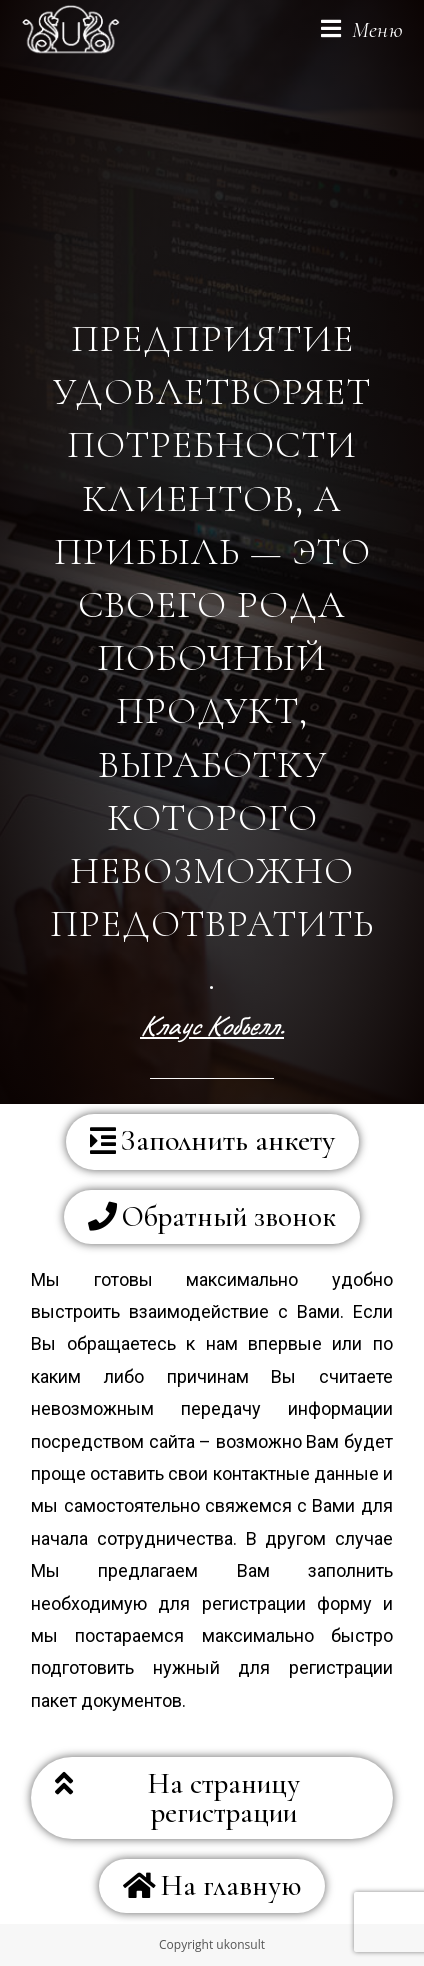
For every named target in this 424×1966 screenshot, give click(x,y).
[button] (212, 1142)
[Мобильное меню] (362, 30)
